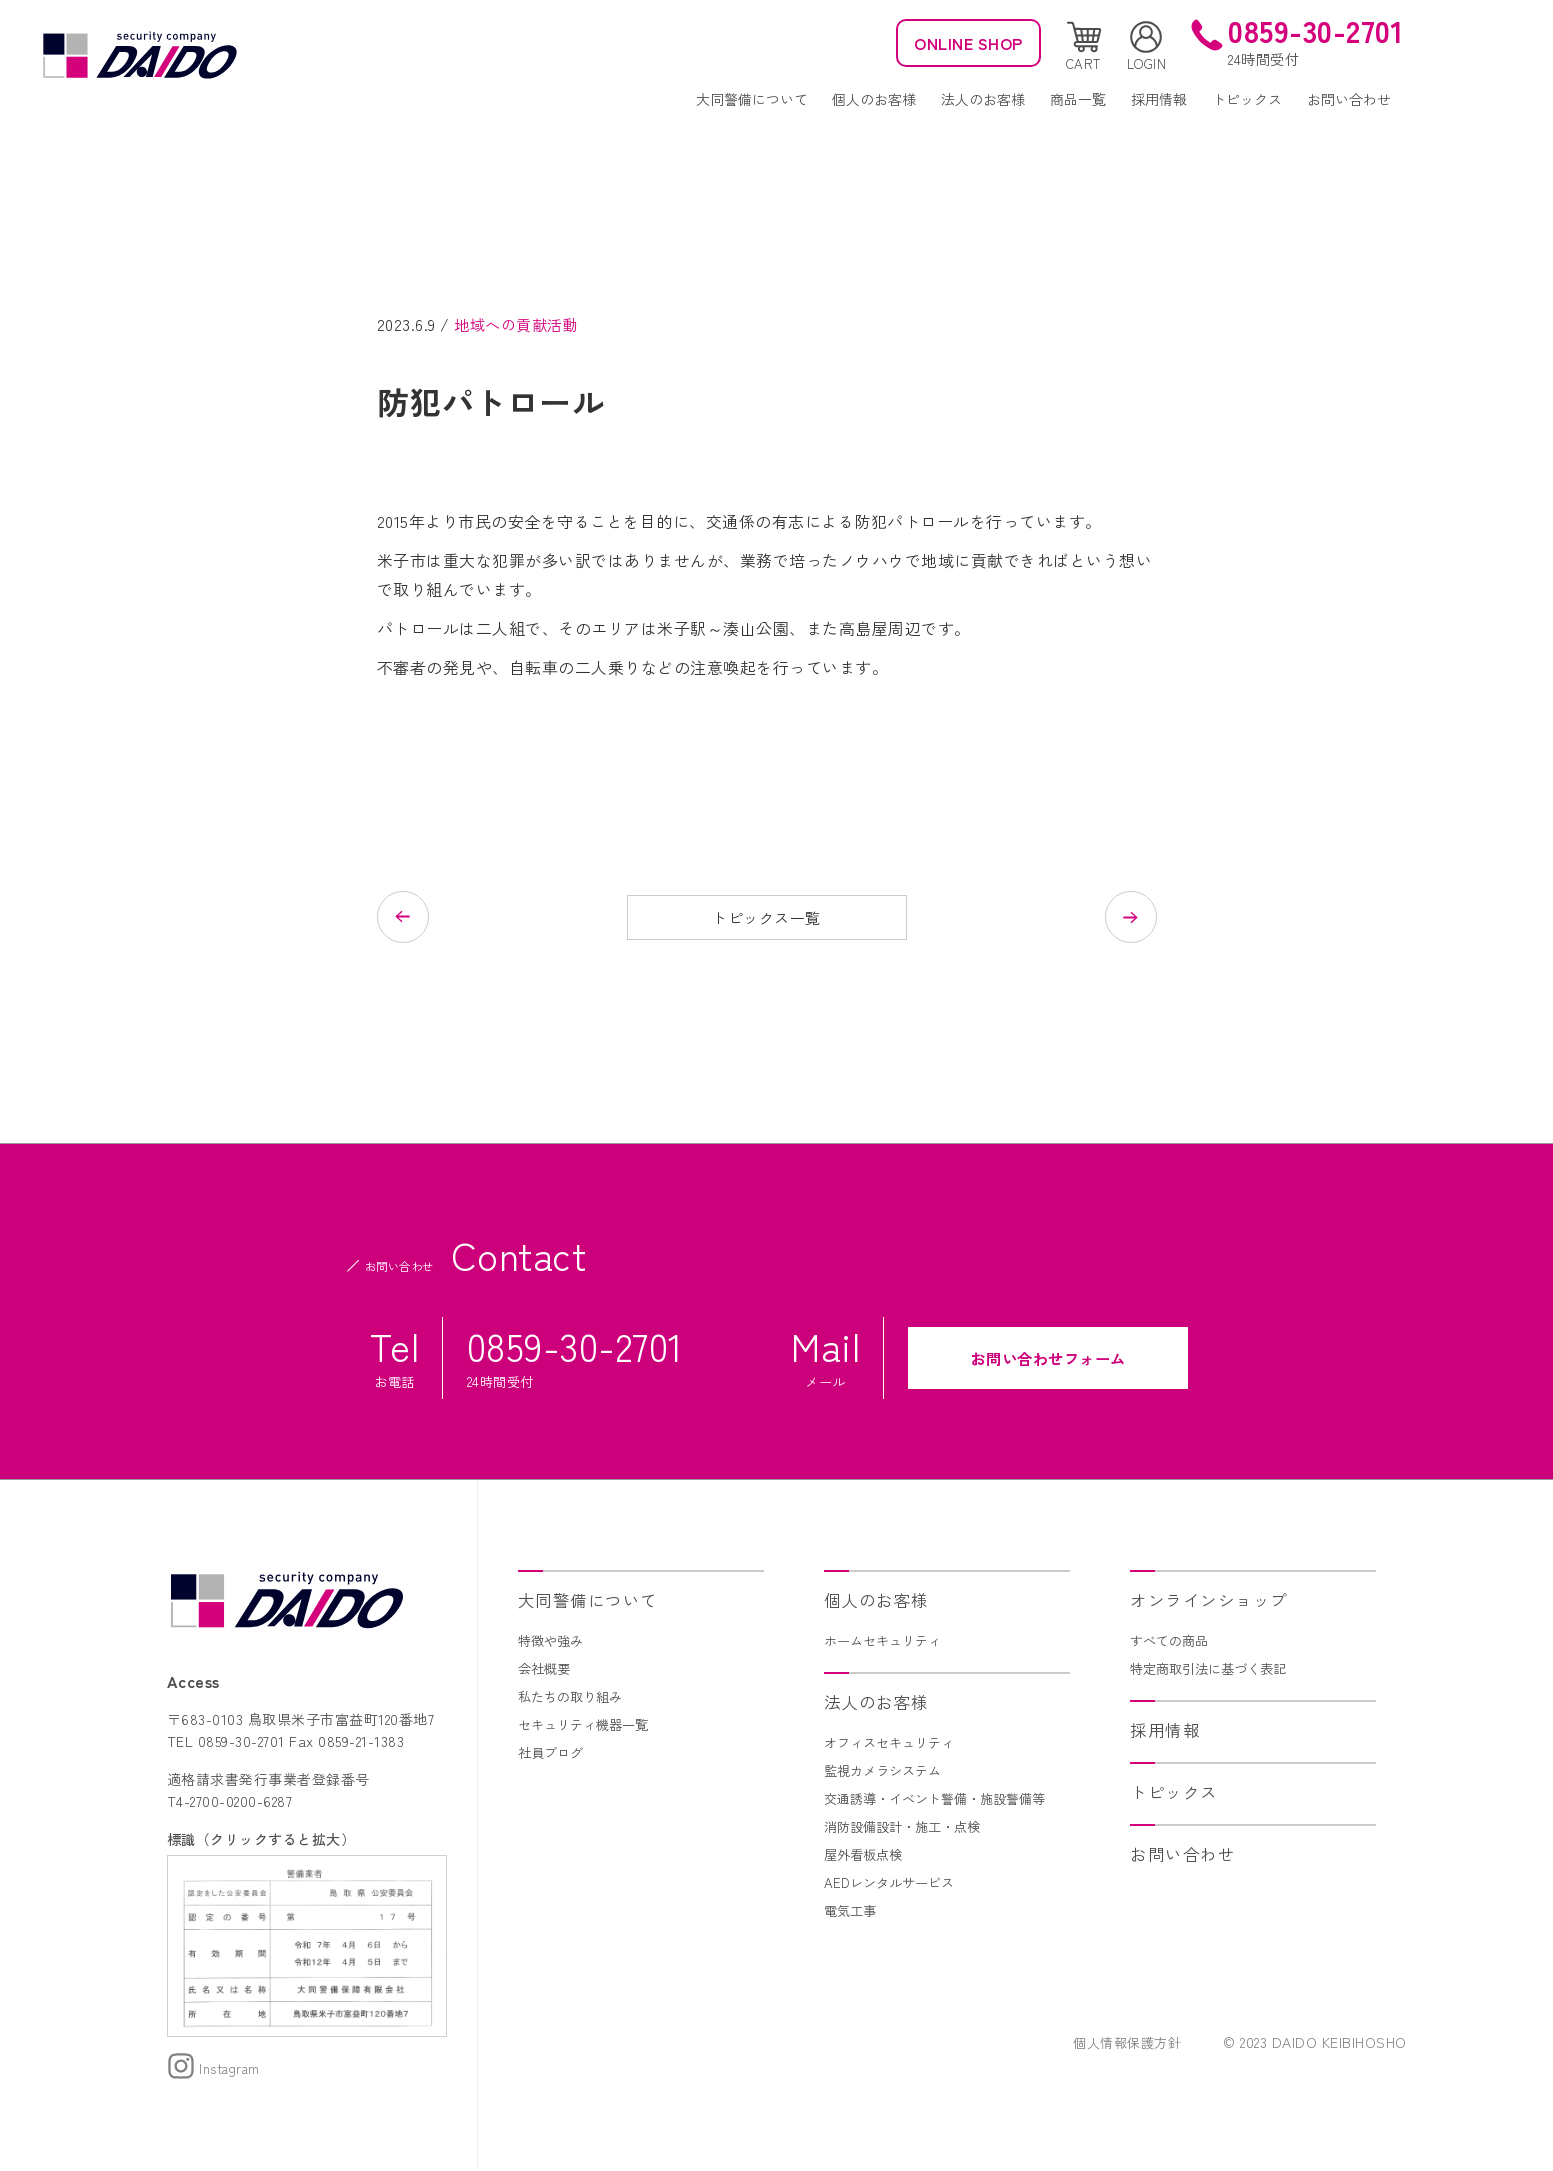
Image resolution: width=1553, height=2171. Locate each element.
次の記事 (1057, 917)
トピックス (1247, 99)
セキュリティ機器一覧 (588, 1725)
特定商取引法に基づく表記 (1214, 1669)
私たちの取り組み (574, 1697)
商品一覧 (1078, 99)
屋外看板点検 (866, 1855)
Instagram (216, 2070)
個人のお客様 (874, 99)
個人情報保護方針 (1123, 2044)
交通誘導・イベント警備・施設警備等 (943, 1799)
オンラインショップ (1213, 1600)
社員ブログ (553, 1753)
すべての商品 (1172, 1641)
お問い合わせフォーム (1048, 1359)
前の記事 (477, 917)
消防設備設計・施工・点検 (908, 1827)
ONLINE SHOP (961, 43)
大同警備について (752, 99)
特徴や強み (553, 1641)
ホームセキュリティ (887, 1641)
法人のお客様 (983, 99)
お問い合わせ (1349, 99)
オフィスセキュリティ (894, 1743)
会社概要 (546, 1669)
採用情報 (1159, 99)
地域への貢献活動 (520, 324)
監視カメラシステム (887, 1771)
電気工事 (852, 1911)
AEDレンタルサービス (893, 1883)
